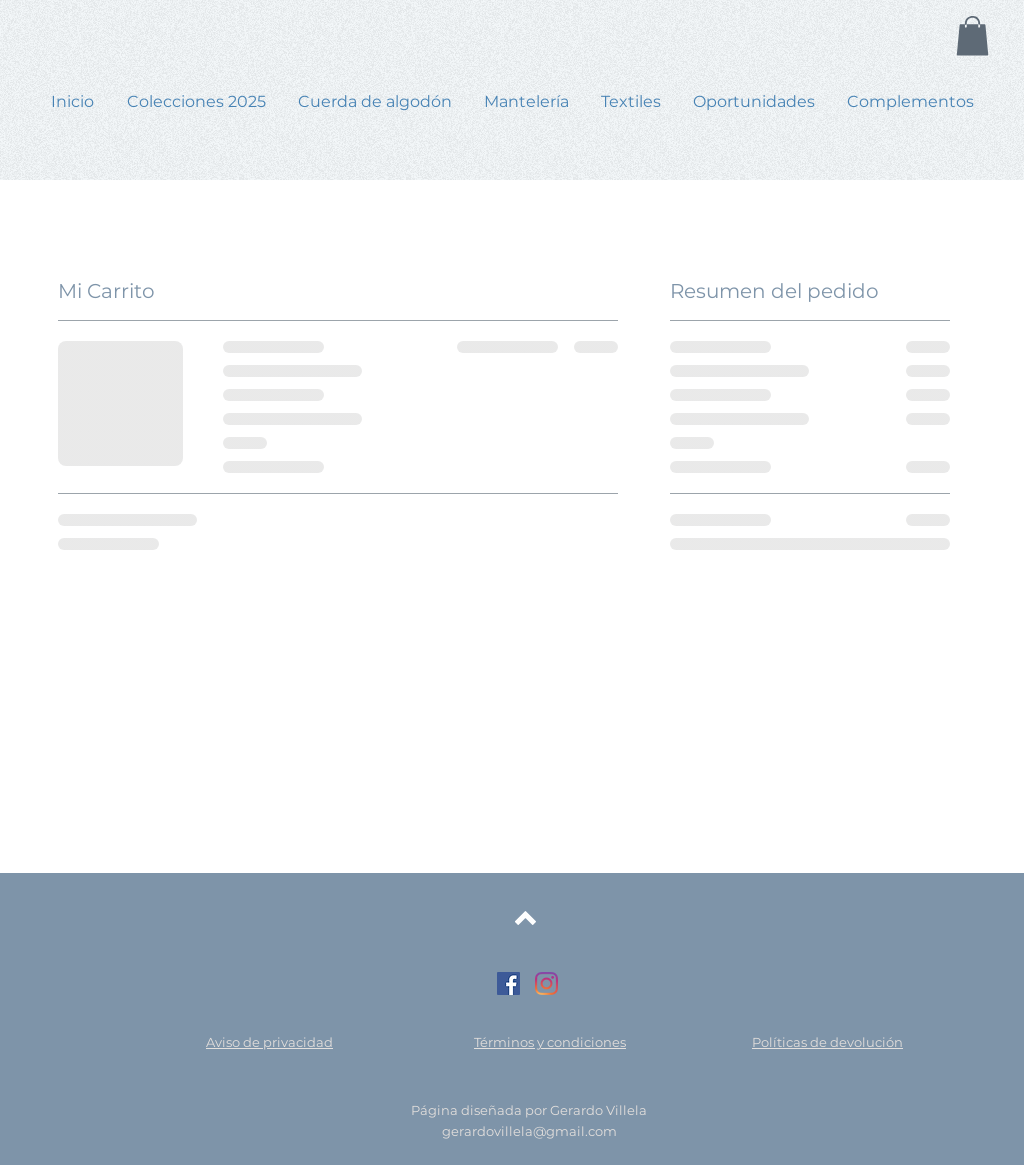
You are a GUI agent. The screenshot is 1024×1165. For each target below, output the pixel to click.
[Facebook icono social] (508, 983)
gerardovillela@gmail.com (529, 1131)
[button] (972, 35)
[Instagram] (546, 983)
